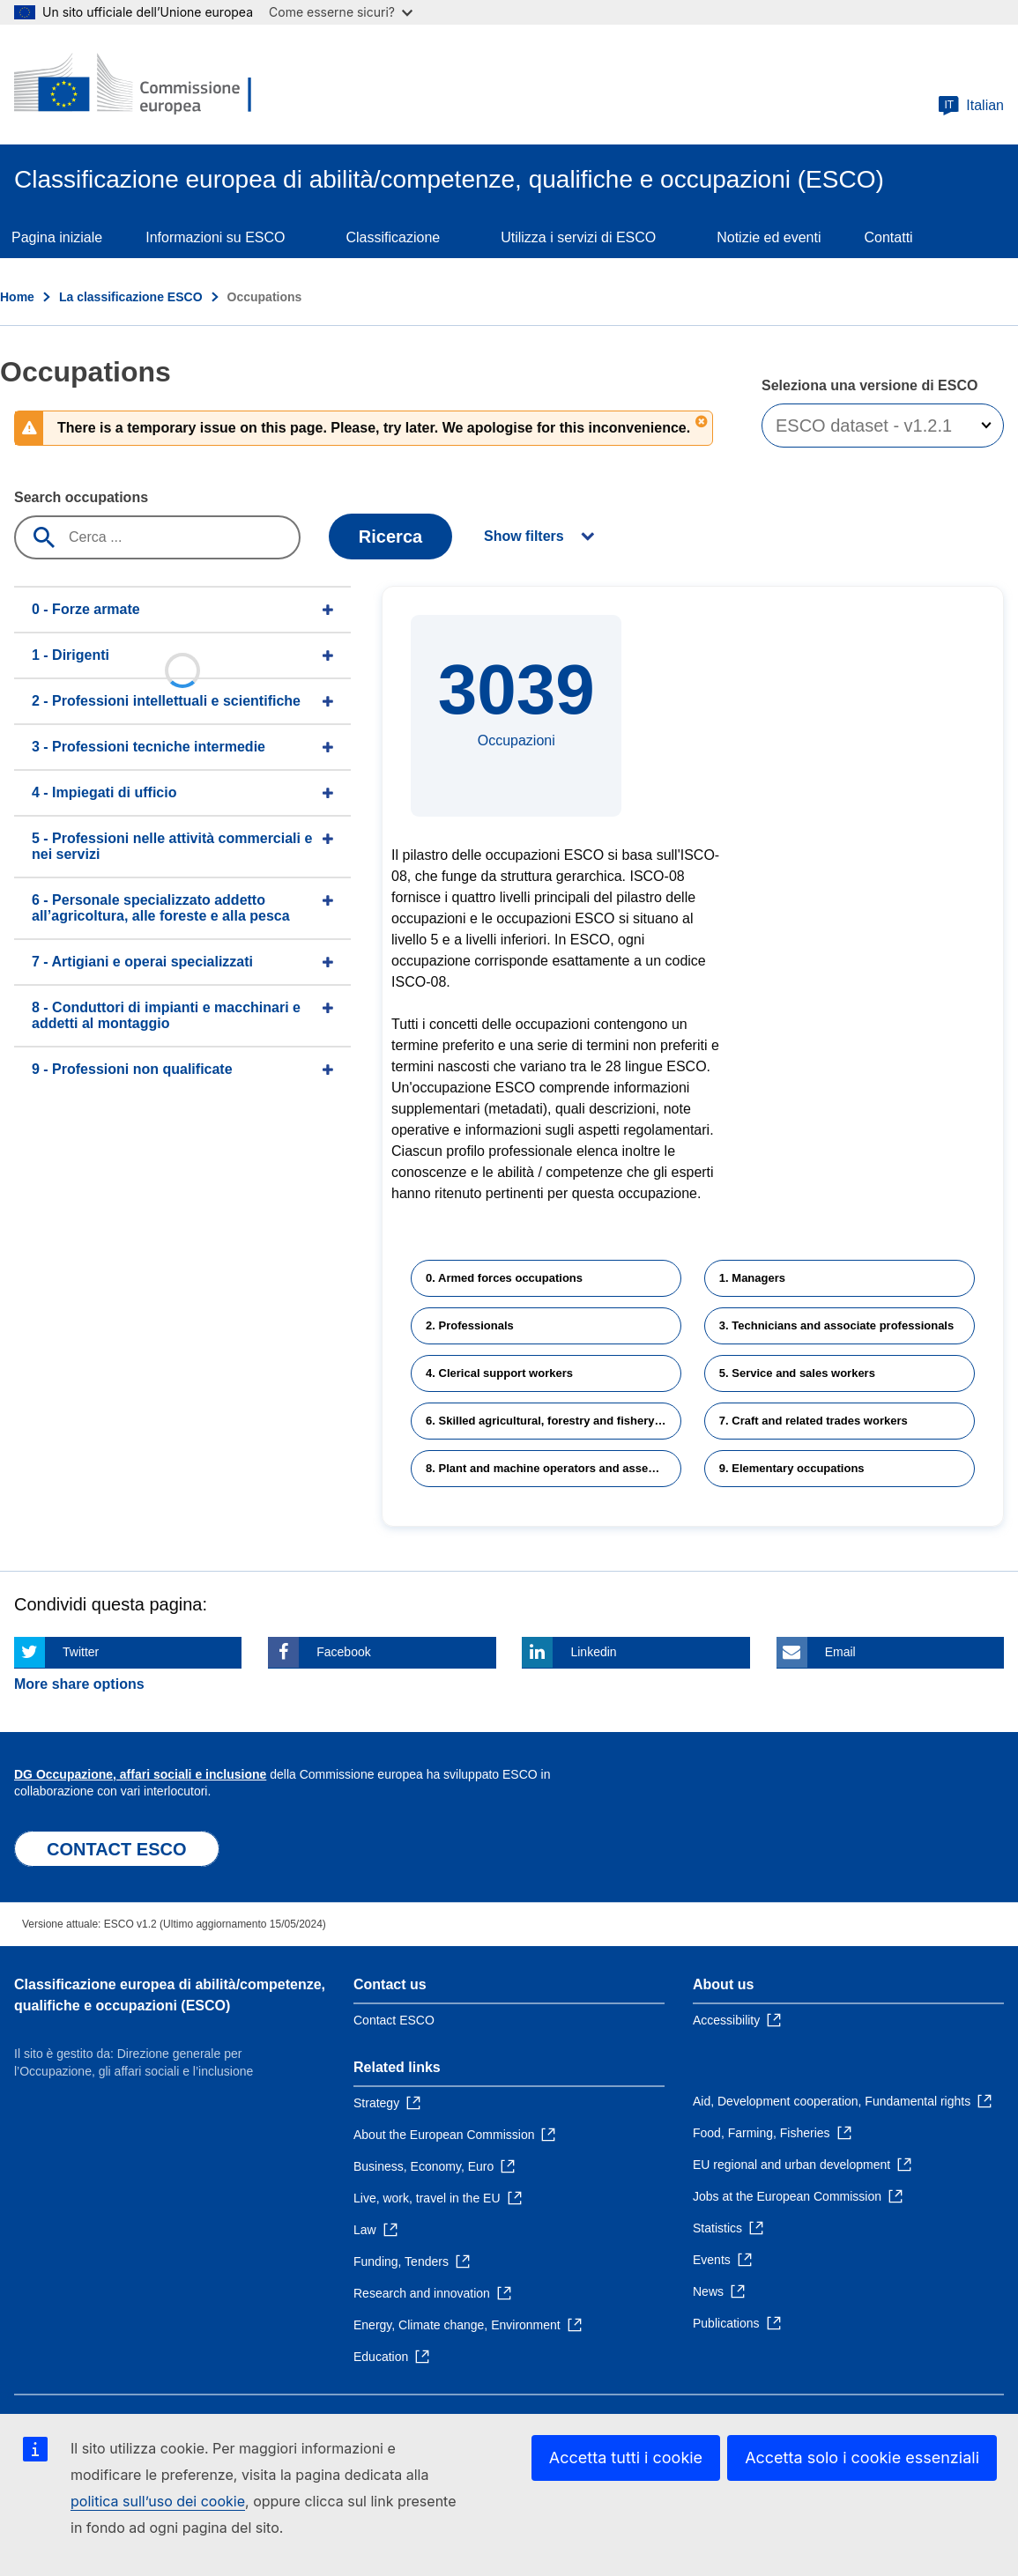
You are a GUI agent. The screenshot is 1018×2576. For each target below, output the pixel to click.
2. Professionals (470, 1325)
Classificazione (393, 237)
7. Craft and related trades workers (813, 1420)
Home (17, 297)
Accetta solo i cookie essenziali (862, 2457)
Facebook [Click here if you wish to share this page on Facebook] (343, 1652)
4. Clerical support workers (499, 1373)
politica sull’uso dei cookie (158, 2501)
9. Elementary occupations (792, 1468)
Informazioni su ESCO (215, 237)
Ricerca (390, 536)
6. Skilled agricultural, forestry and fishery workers (553, 1420)
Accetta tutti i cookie (625, 2457)
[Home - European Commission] (142, 84)
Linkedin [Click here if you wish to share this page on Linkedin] (593, 1652)
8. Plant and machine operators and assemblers (553, 1468)
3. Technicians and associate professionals (836, 1325)
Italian (971, 105)
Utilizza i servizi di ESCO (578, 237)
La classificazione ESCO (131, 297)
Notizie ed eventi (769, 237)
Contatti (889, 237)
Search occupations (81, 497)
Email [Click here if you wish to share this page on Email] (840, 1652)
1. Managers (752, 1277)
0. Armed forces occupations (504, 1277)
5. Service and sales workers (797, 1373)
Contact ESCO (394, 2020)
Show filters (524, 536)
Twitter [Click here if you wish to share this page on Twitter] (81, 1652)
